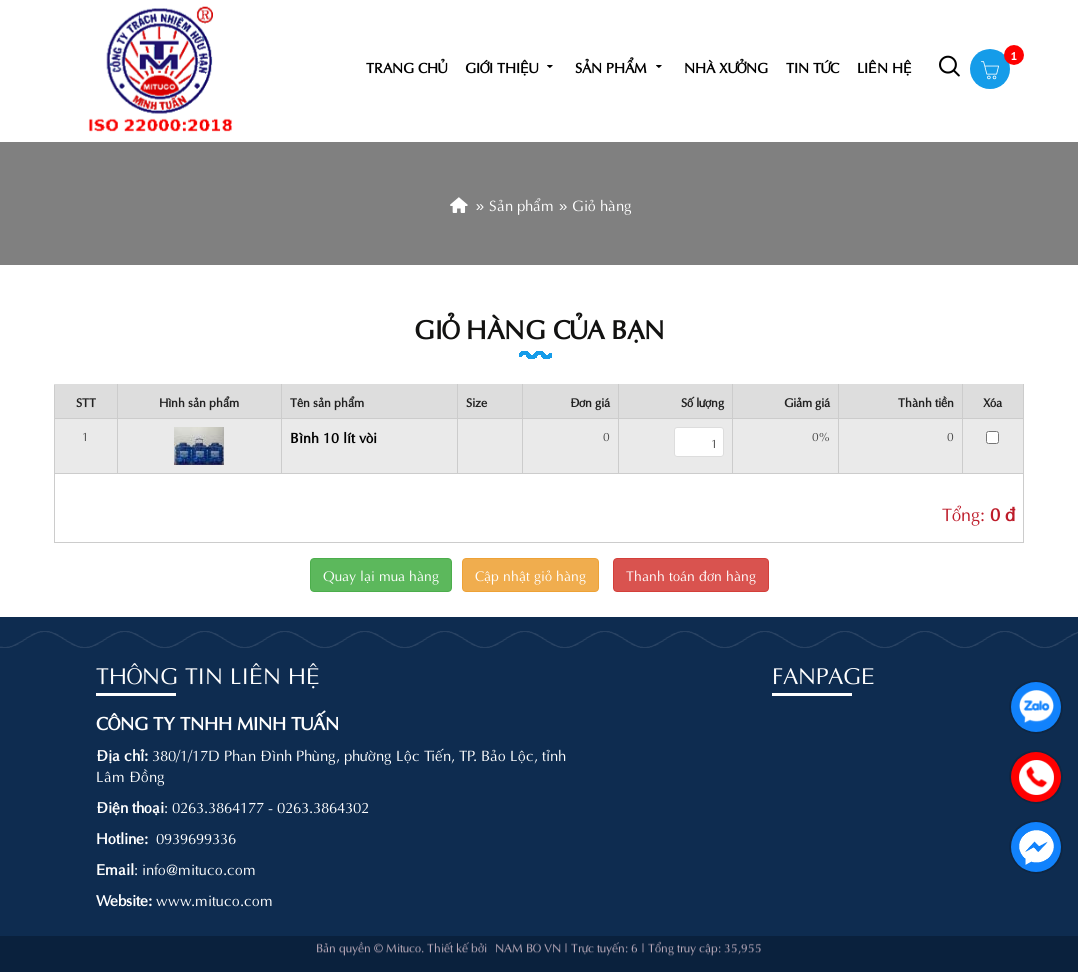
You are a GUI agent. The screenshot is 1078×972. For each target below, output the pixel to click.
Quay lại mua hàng (381, 574)
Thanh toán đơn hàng (691, 574)
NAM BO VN (528, 936)
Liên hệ (884, 67)
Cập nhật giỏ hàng (530, 574)
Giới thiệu (511, 67)
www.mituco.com (214, 899)
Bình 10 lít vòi (333, 436)
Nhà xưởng (726, 67)
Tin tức (812, 67)
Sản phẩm (620, 67)
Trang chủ (406, 67)
